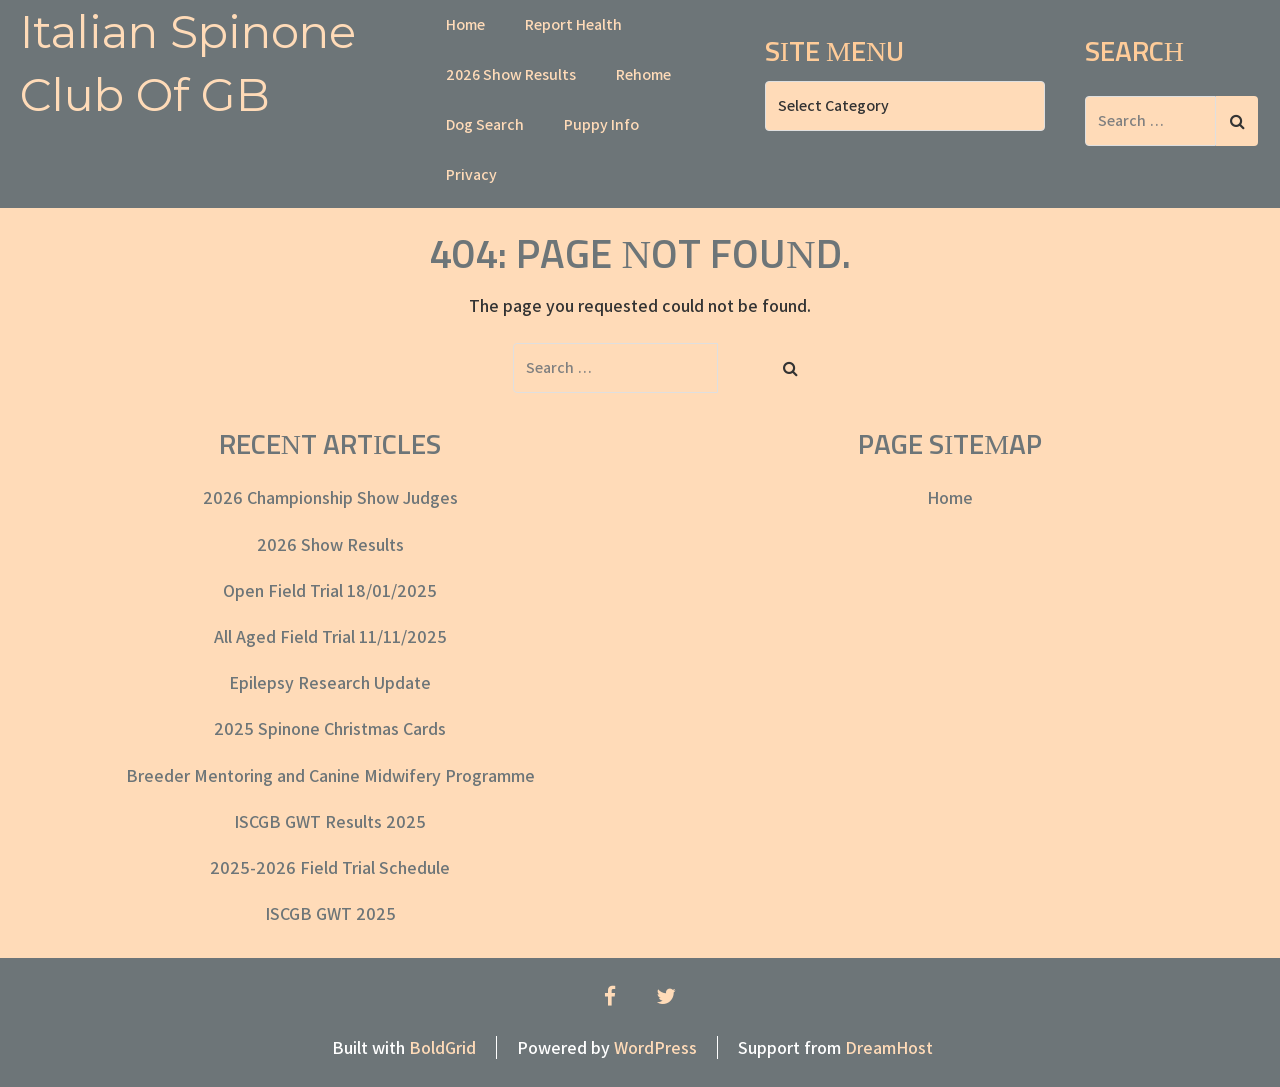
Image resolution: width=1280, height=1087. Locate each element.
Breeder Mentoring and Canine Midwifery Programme (330, 775)
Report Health (573, 24)
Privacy (471, 174)
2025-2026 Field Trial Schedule (330, 867)
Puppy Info (601, 124)
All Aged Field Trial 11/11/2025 (330, 636)
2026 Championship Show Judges (330, 497)
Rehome (643, 74)
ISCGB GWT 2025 (330, 913)
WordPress (655, 1047)
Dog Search (485, 124)
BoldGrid (442, 1047)
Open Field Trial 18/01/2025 (330, 590)
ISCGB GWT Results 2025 (330, 821)
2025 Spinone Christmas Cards (330, 728)
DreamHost (889, 1047)
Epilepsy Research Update (330, 682)
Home (465, 24)
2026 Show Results (511, 74)
